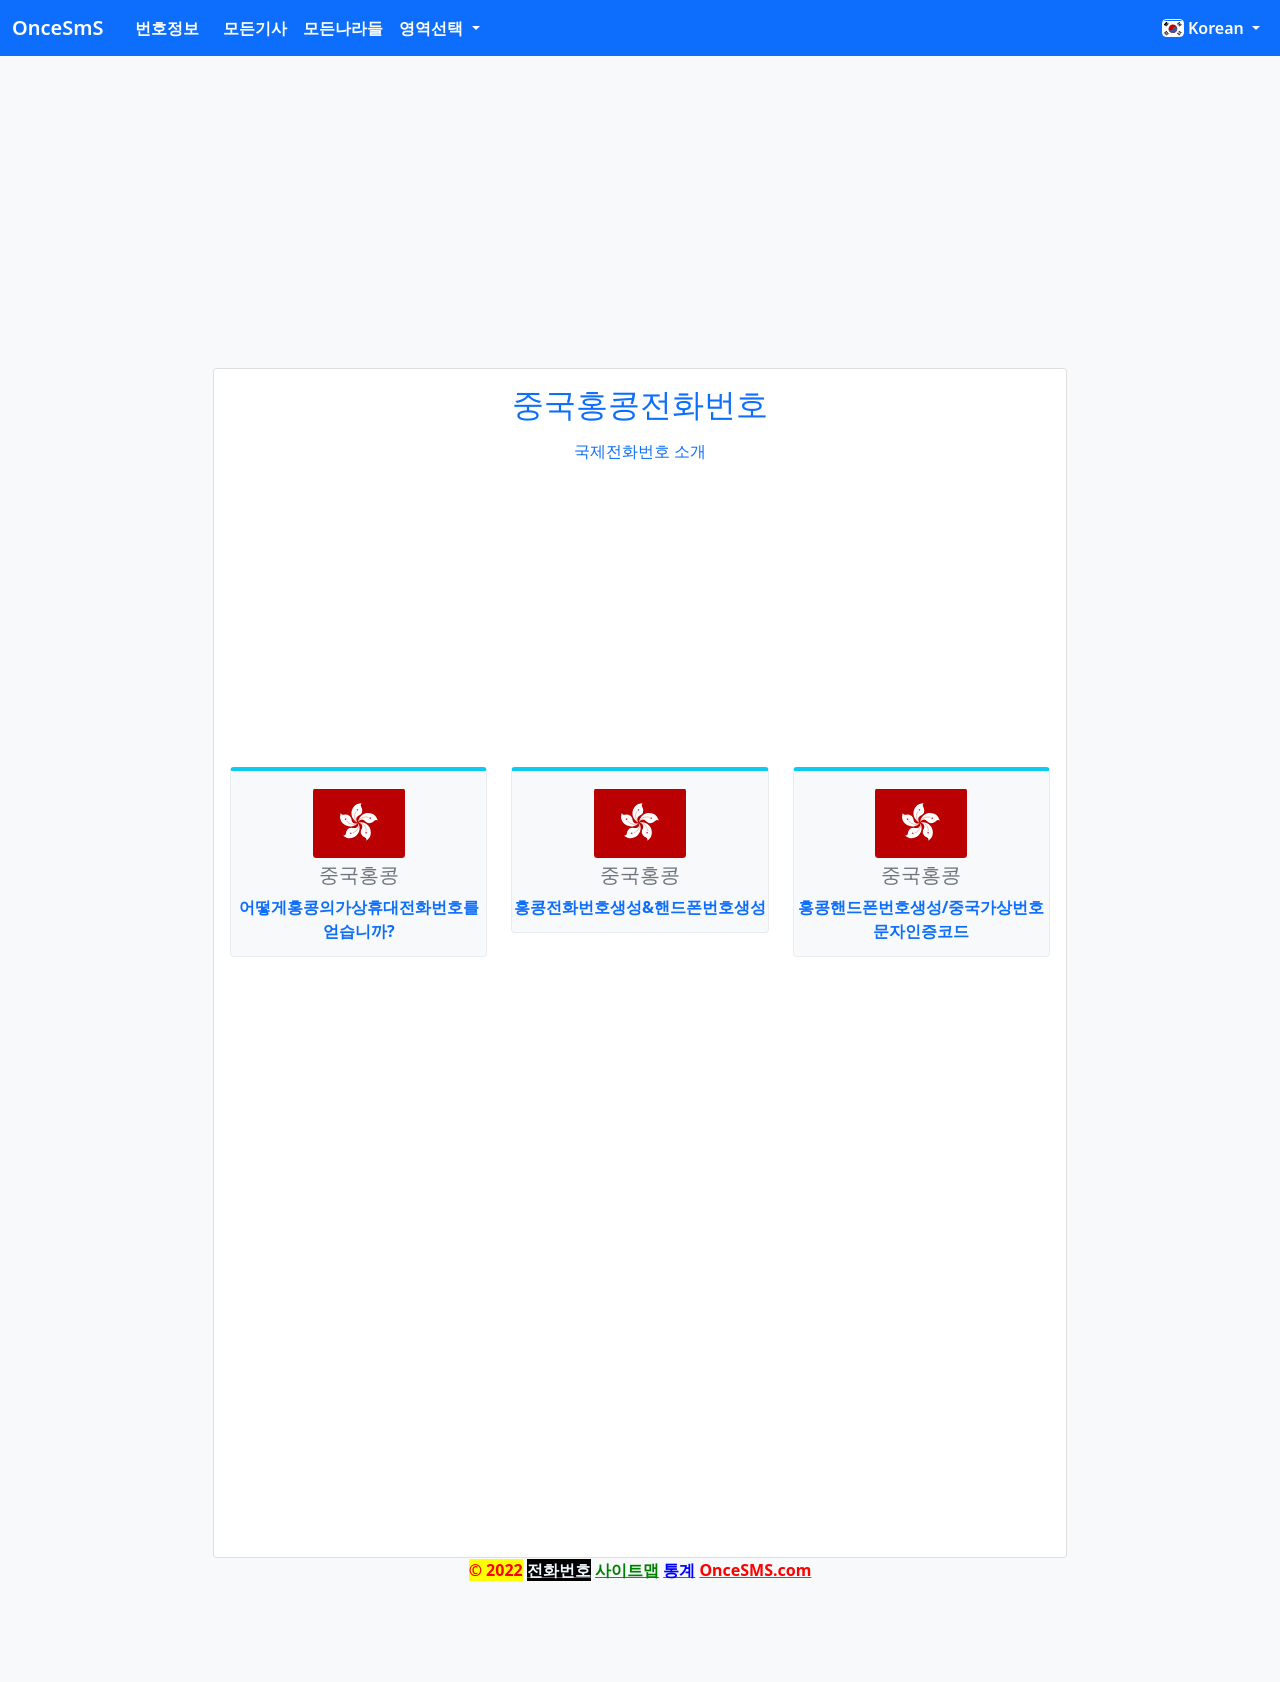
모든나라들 (343, 28)
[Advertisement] (640, 212)
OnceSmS (57, 27)
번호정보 (167, 28)
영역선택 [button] (433, 28)
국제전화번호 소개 (640, 451)
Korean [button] (1204, 28)
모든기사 (255, 28)
